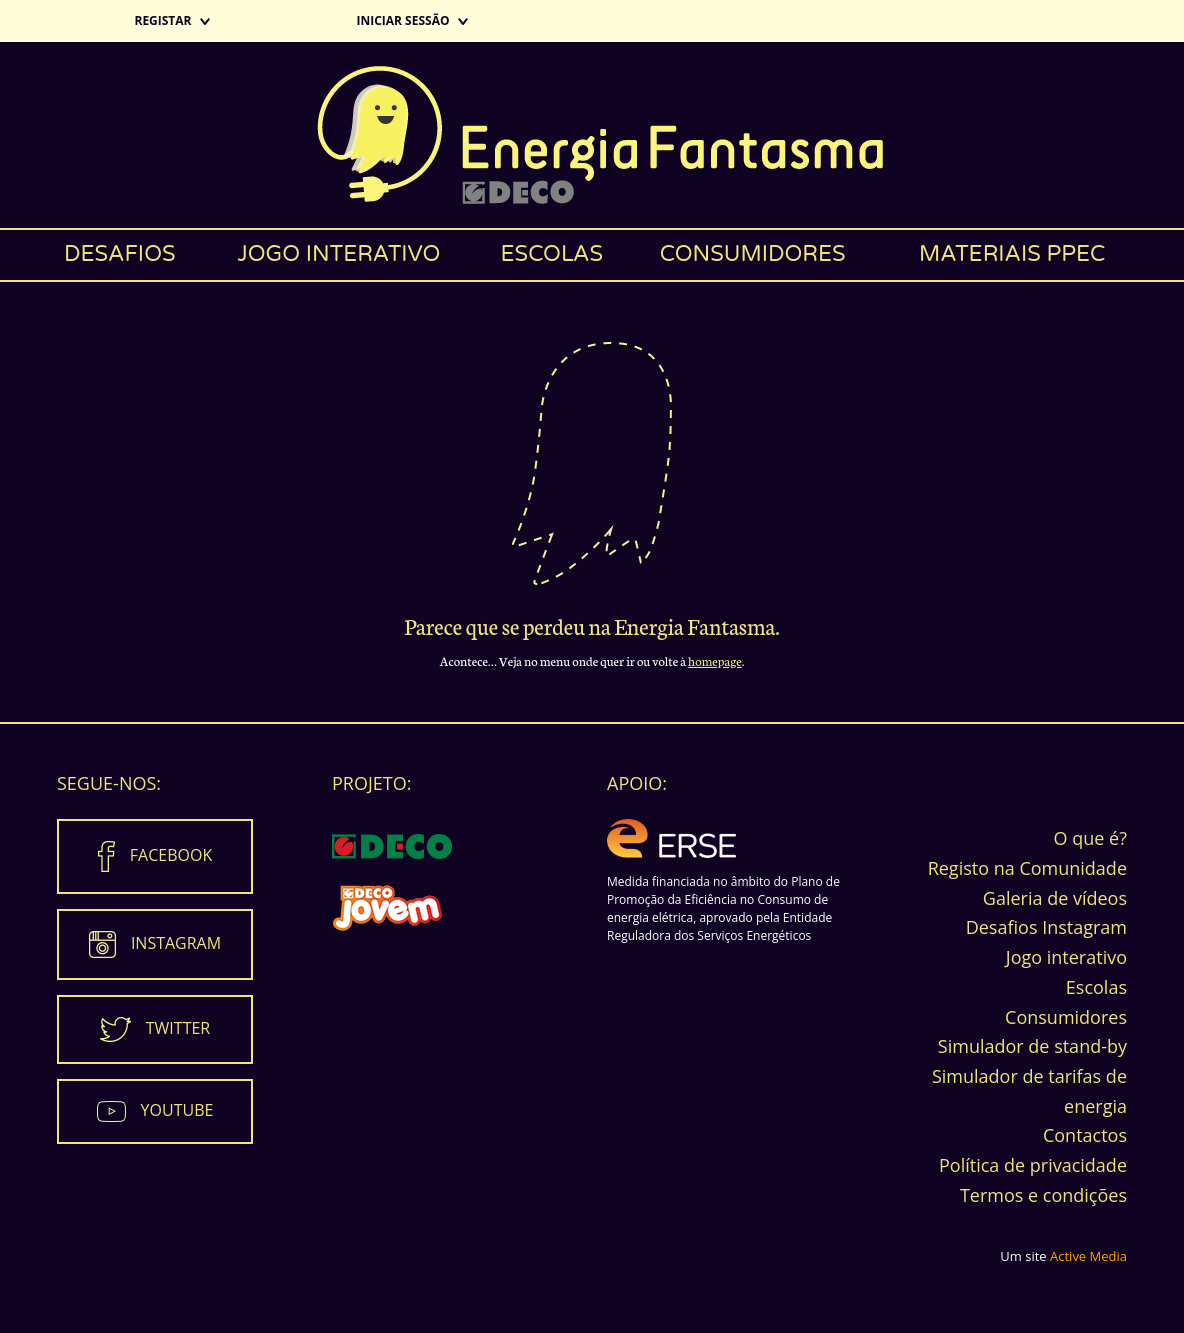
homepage (715, 660)
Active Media (1088, 1256)
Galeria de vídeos (1055, 898)
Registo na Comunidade (1027, 868)
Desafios (120, 254)
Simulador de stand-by (1032, 1046)
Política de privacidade (1033, 1165)
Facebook (171, 855)
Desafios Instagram (1046, 927)
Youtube (177, 1110)
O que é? (1090, 838)
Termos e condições (1043, 1195)
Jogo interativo (338, 254)
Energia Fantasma (592, 135)
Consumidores (753, 254)
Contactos (1085, 1135)
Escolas (552, 254)
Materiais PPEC (1012, 254)
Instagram (176, 943)
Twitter (178, 1028)
